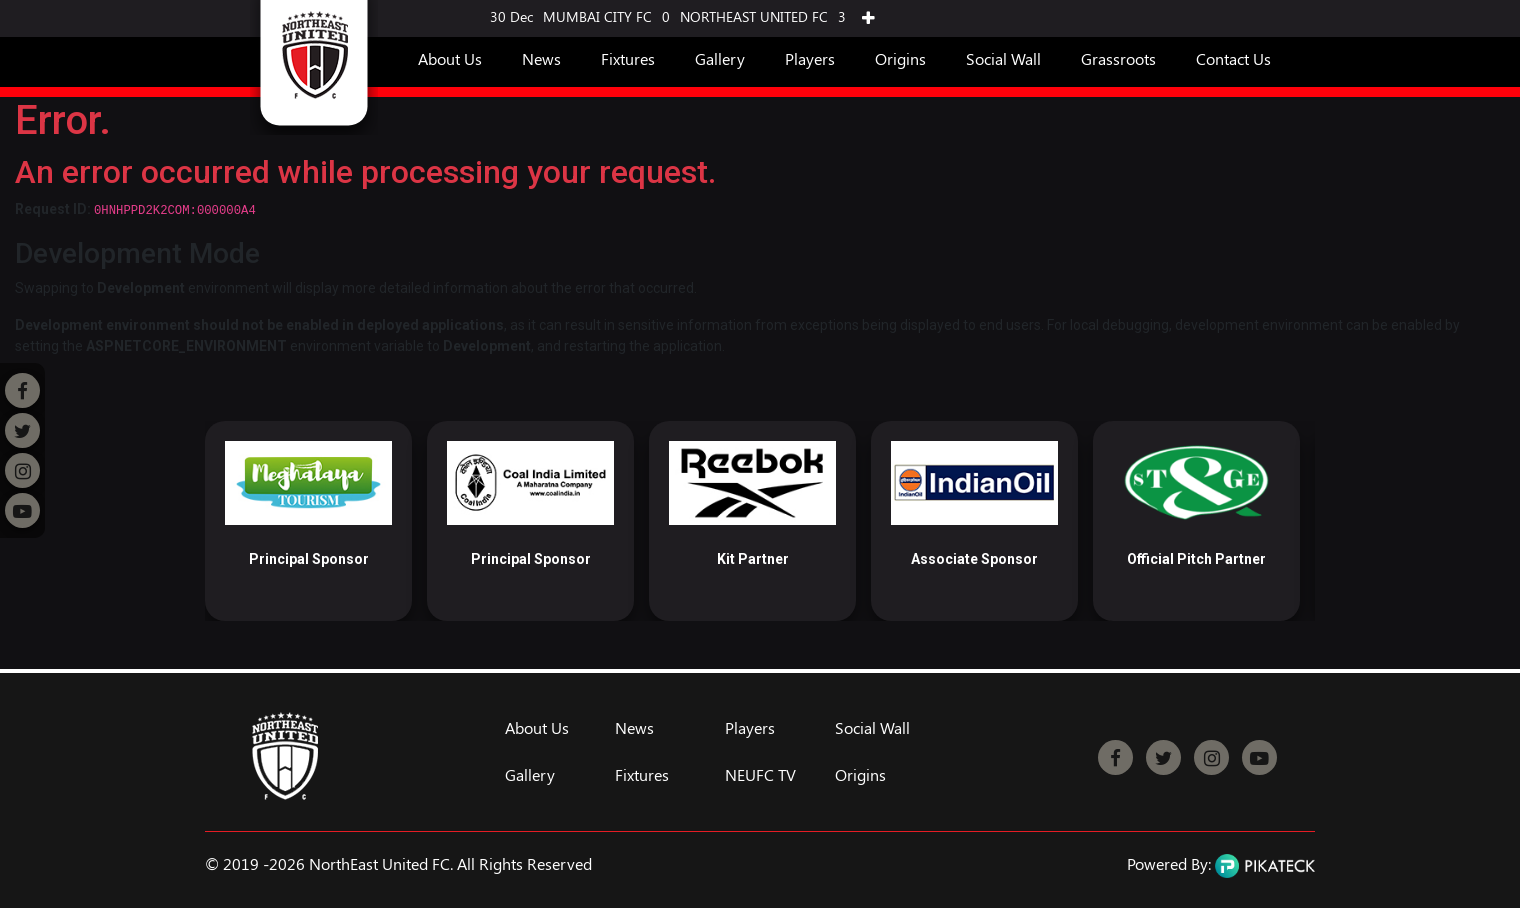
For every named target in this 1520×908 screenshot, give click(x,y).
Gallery (720, 58)
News (541, 58)
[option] (308, 521)
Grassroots (1118, 58)
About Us (450, 58)
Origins (900, 58)
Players (810, 58)
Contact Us (1233, 58)
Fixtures (628, 58)
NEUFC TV (760, 775)
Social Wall (1003, 58)
